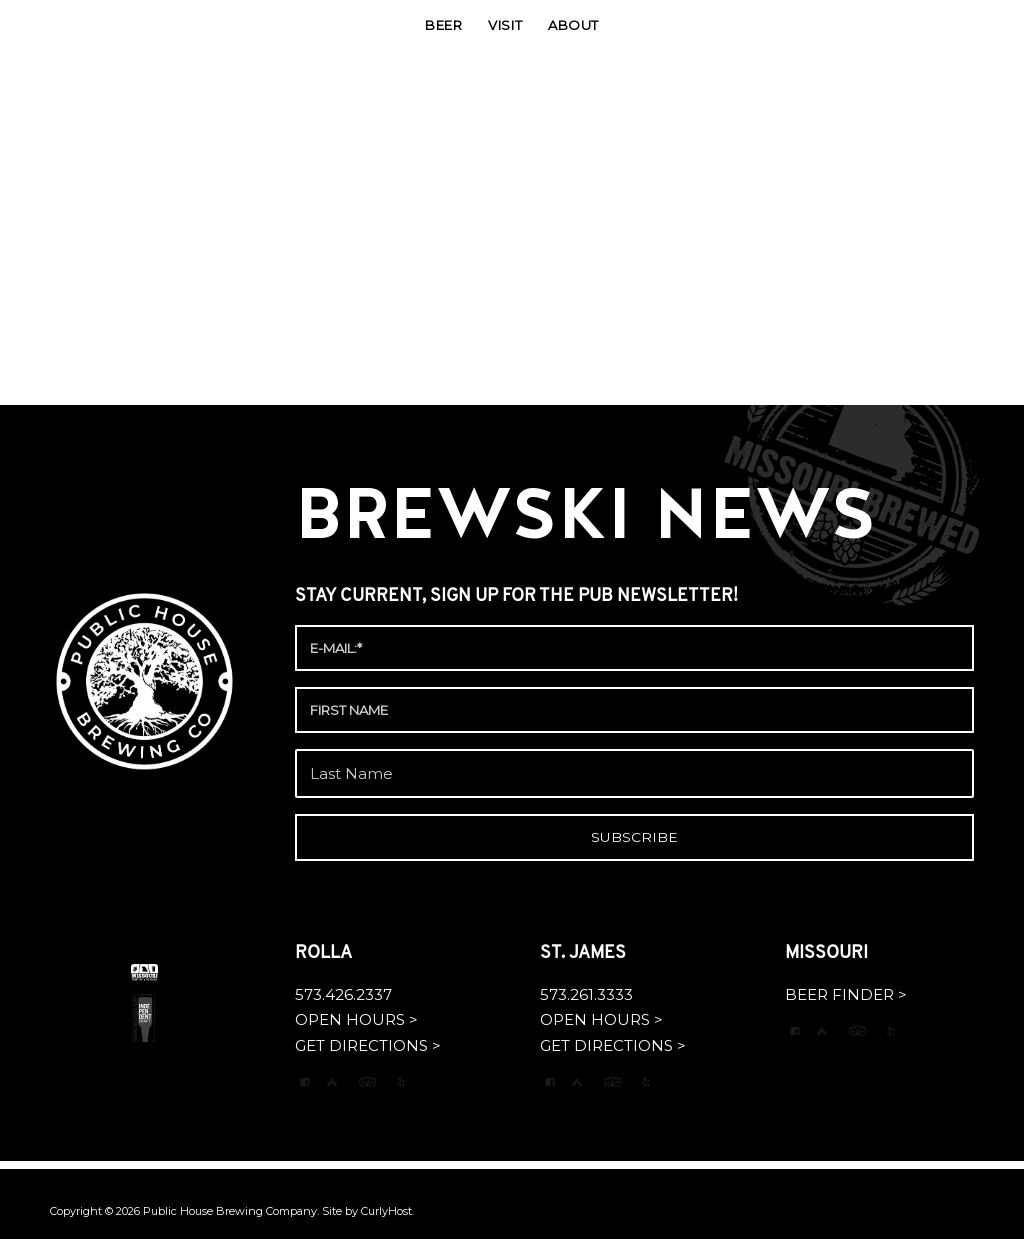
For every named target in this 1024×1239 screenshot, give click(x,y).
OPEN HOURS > (356, 1019)
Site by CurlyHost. (368, 1211)
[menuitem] (443, 25)
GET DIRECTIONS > (368, 1045)
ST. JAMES (585, 953)
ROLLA (325, 953)
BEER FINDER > (846, 994)
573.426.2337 (343, 994)
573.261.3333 (586, 994)
